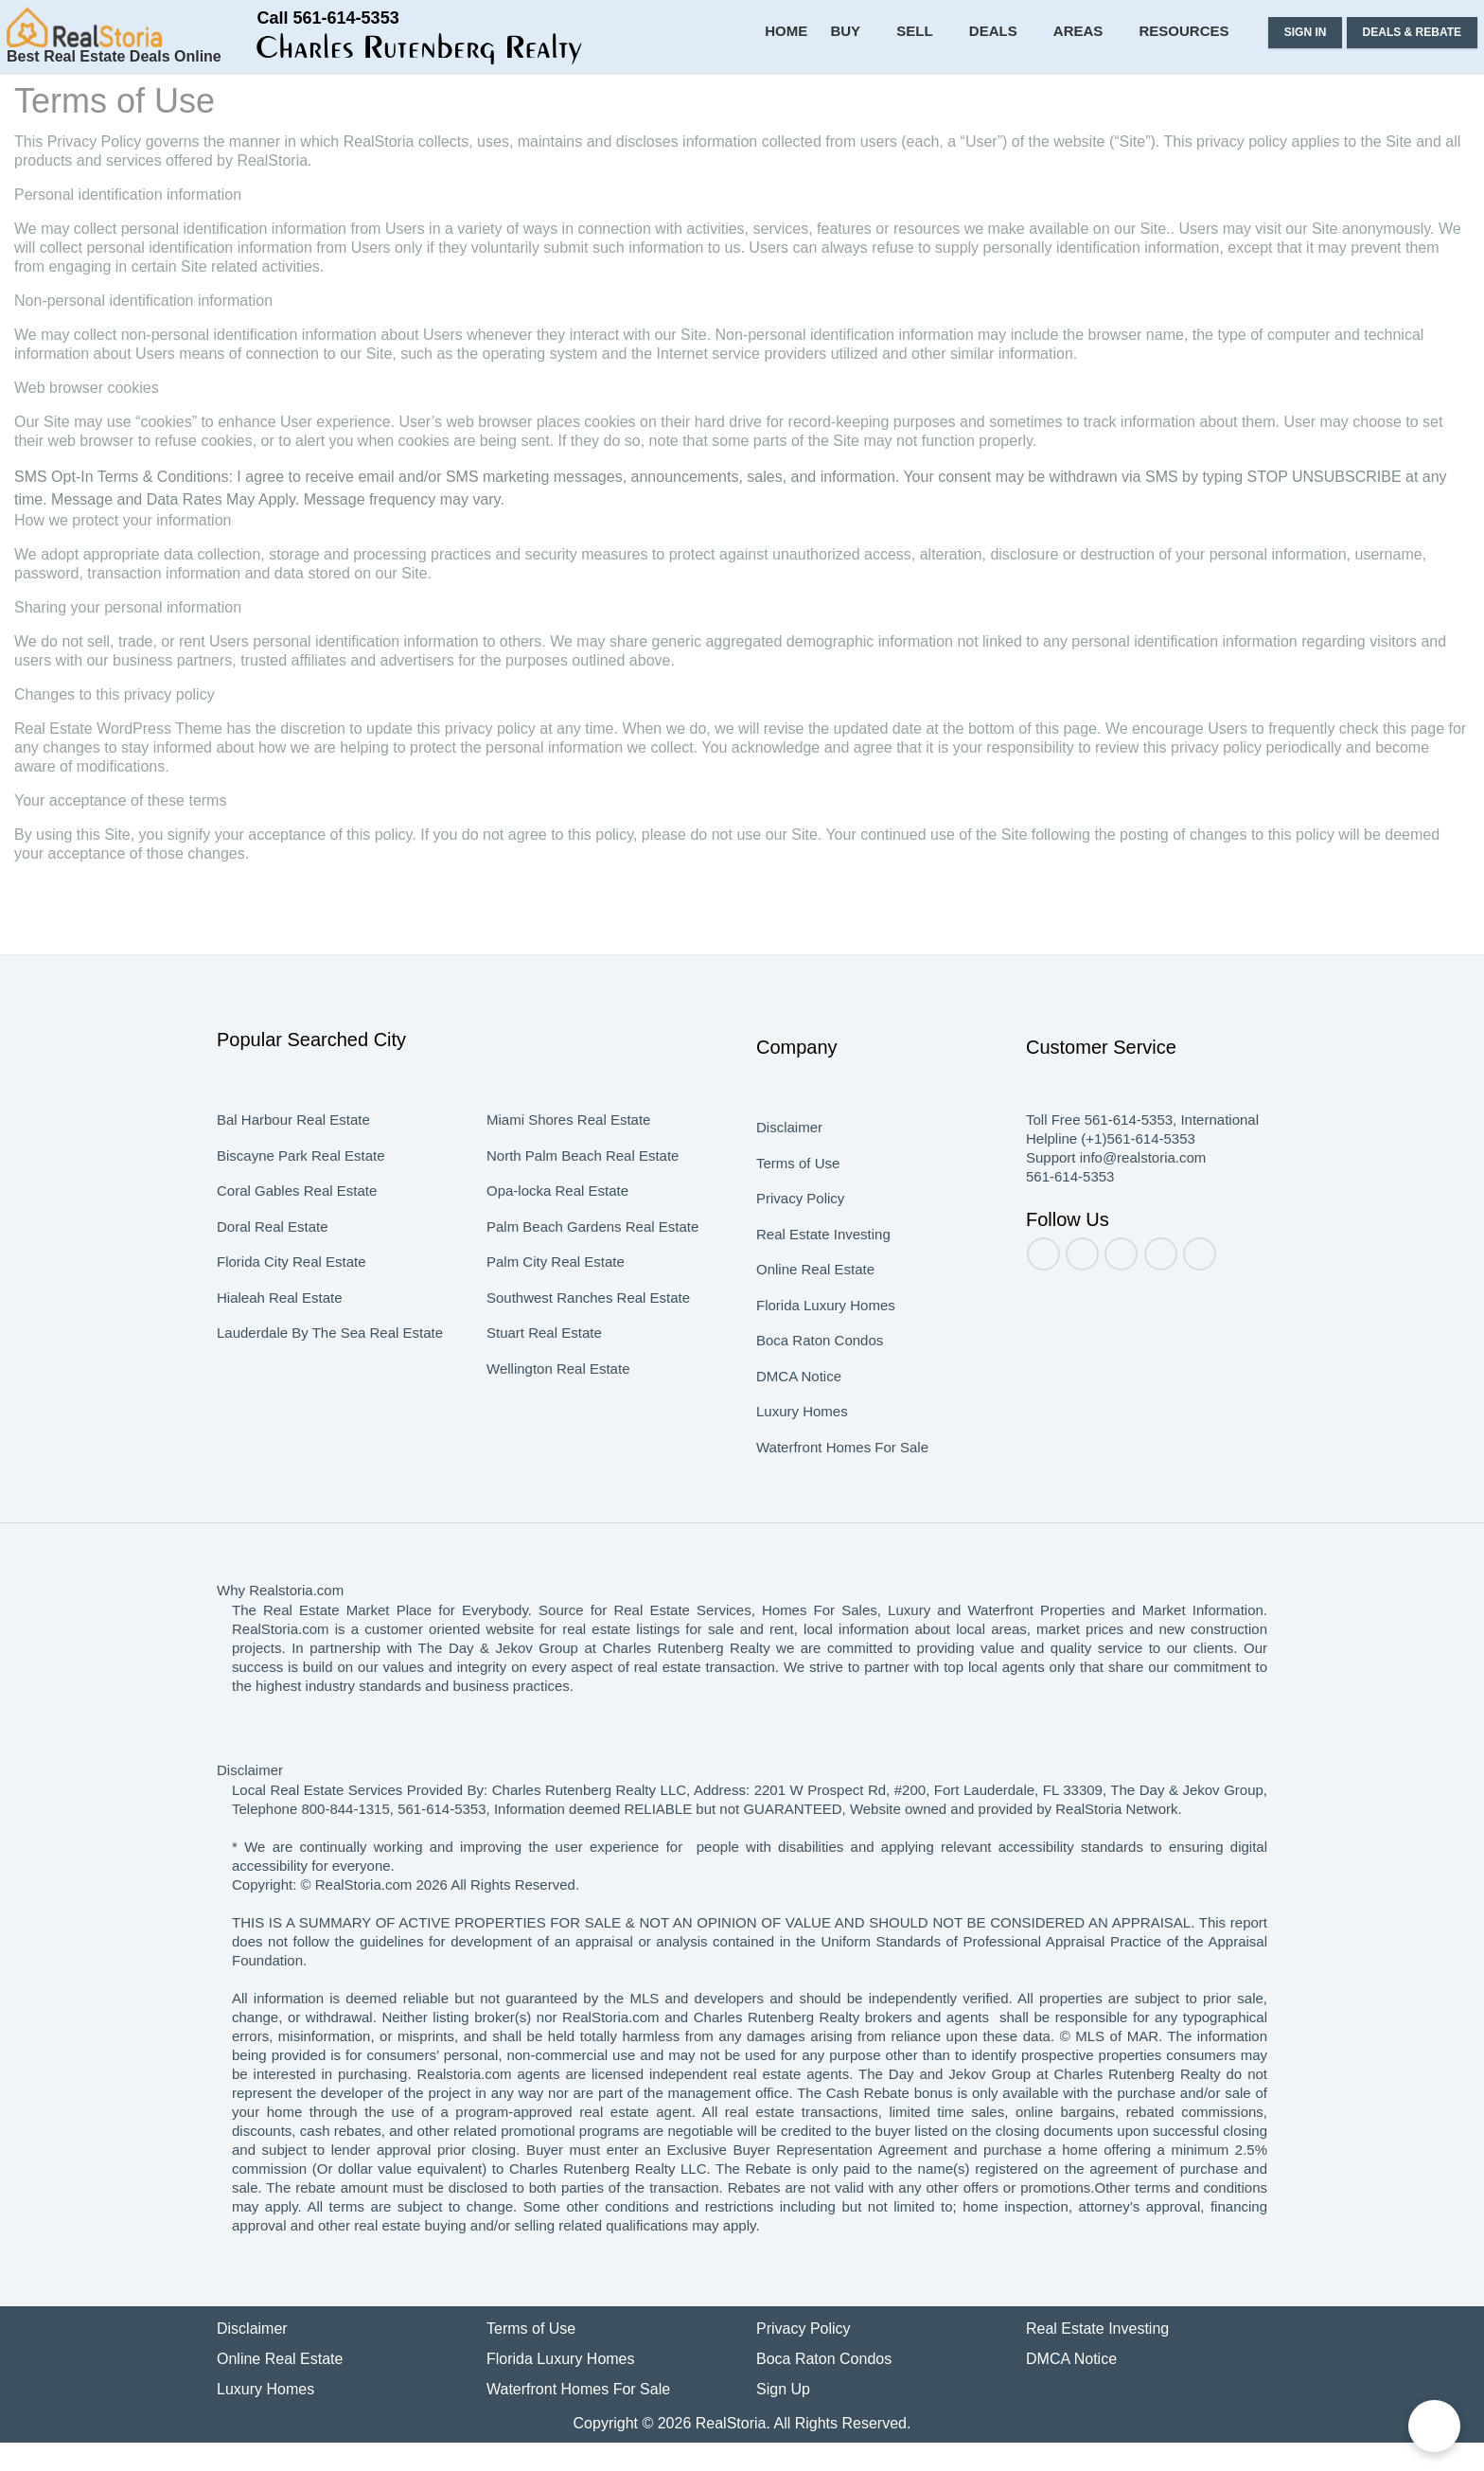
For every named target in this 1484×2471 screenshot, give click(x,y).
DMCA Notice (799, 1423)
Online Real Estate (814, 1316)
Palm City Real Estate (553, 1309)
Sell (940, 104)
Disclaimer (788, 1174)
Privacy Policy (797, 1245)
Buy (875, 104)
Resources (1191, 104)
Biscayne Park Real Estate (298, 1203)
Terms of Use (797, 1210)
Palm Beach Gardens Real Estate (588, 1274)
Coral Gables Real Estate (295, 1238)
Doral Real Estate (272, 1274)
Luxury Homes (799, 1458)
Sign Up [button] (783, 2417)
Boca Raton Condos (819, 1387)
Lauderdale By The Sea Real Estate (326, 1380)
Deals (1013, 104)
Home (817, 104)
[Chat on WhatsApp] (1434, 2426)
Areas (1093, 104)
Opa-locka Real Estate (555, 1238)
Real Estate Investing (822, 1281)
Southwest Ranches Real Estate (586, 1345)
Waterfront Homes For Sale (842, 1494)
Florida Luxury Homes (823, 1352)
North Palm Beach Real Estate (579, 1203)
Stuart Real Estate (544, 1380)
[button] (233, 55)
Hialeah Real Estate (278, 1345)
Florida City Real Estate (290, 1309)
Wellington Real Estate (557, 1416)
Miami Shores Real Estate (565, 1167)
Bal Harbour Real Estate (291, 1167)
